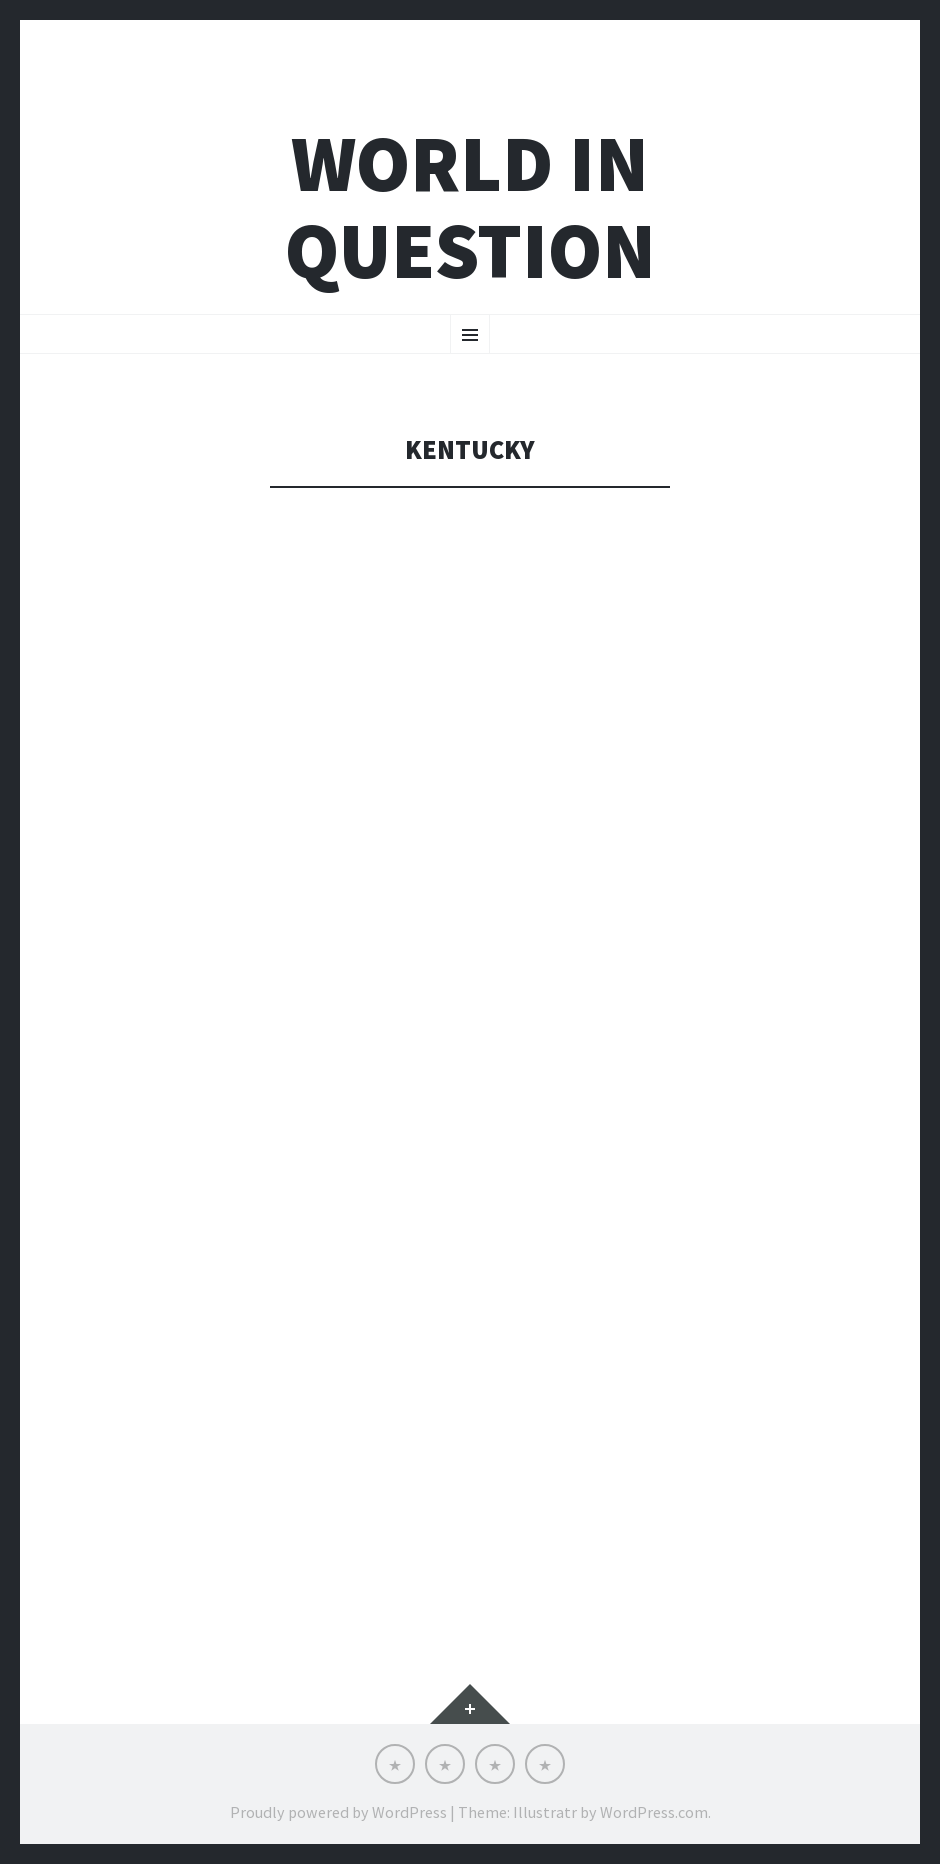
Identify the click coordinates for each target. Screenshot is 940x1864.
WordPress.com (654, 1812)
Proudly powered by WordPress (338, 1812)
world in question (470, 207)
